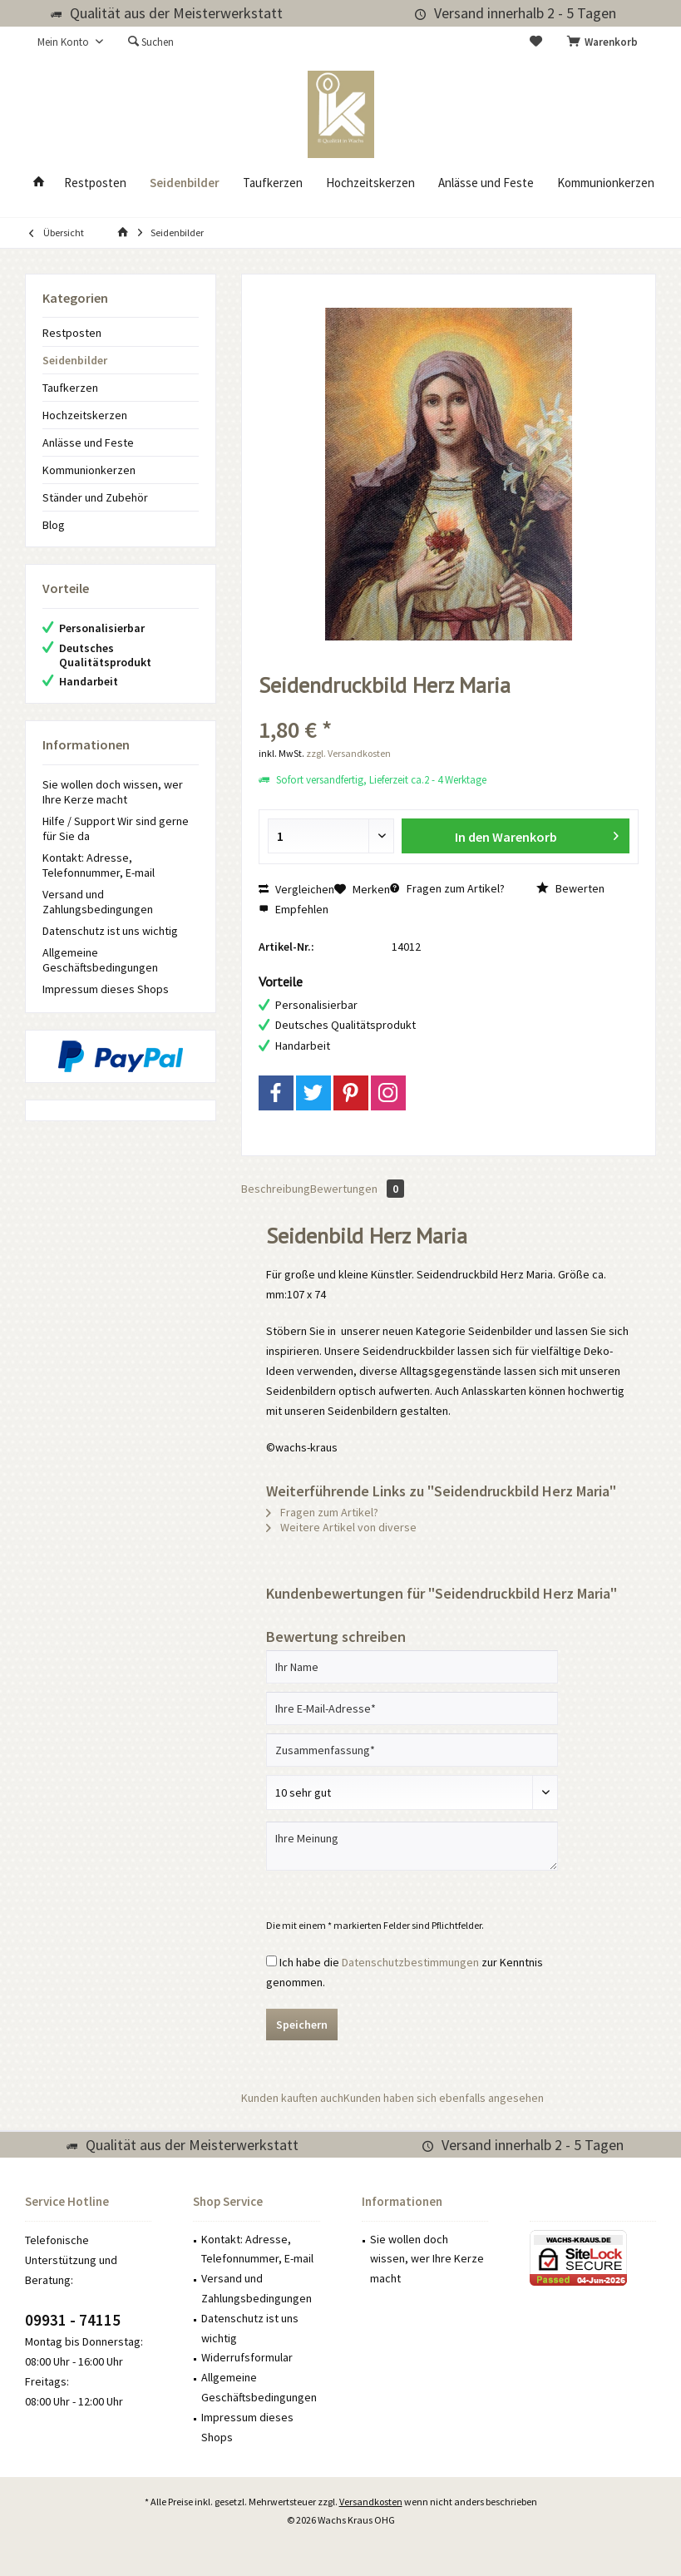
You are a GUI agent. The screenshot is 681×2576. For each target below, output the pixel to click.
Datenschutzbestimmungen (410, 1962)
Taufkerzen (70, 387)
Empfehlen (293, 909)
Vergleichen (296, 889)
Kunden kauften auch (292, 2097)
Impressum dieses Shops (105, 988)
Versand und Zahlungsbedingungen (97, 902)
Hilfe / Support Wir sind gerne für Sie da (115, 828)
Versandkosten (370, 2501)
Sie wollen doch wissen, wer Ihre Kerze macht (112, 792)
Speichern (302, 2024)
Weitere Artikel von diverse (341, 1527)
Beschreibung (275, 1188)
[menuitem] (605, 42)
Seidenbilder (74, 360)
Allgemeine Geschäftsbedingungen (100, 960)
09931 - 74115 (73, 2320)
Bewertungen (357, 1188)
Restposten (71, 332)
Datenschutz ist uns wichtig (110, 930)
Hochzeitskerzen (84, 415)
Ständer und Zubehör (95, 497)
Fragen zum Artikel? (447, 888)
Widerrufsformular (247, 2357)
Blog (53, 524)
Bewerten (570, 888)
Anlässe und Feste (88, 442)
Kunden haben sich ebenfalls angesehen (443, 2097)
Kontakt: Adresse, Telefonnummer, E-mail (98, 865)
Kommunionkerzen (89, 469)
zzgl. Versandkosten (348, 753)
